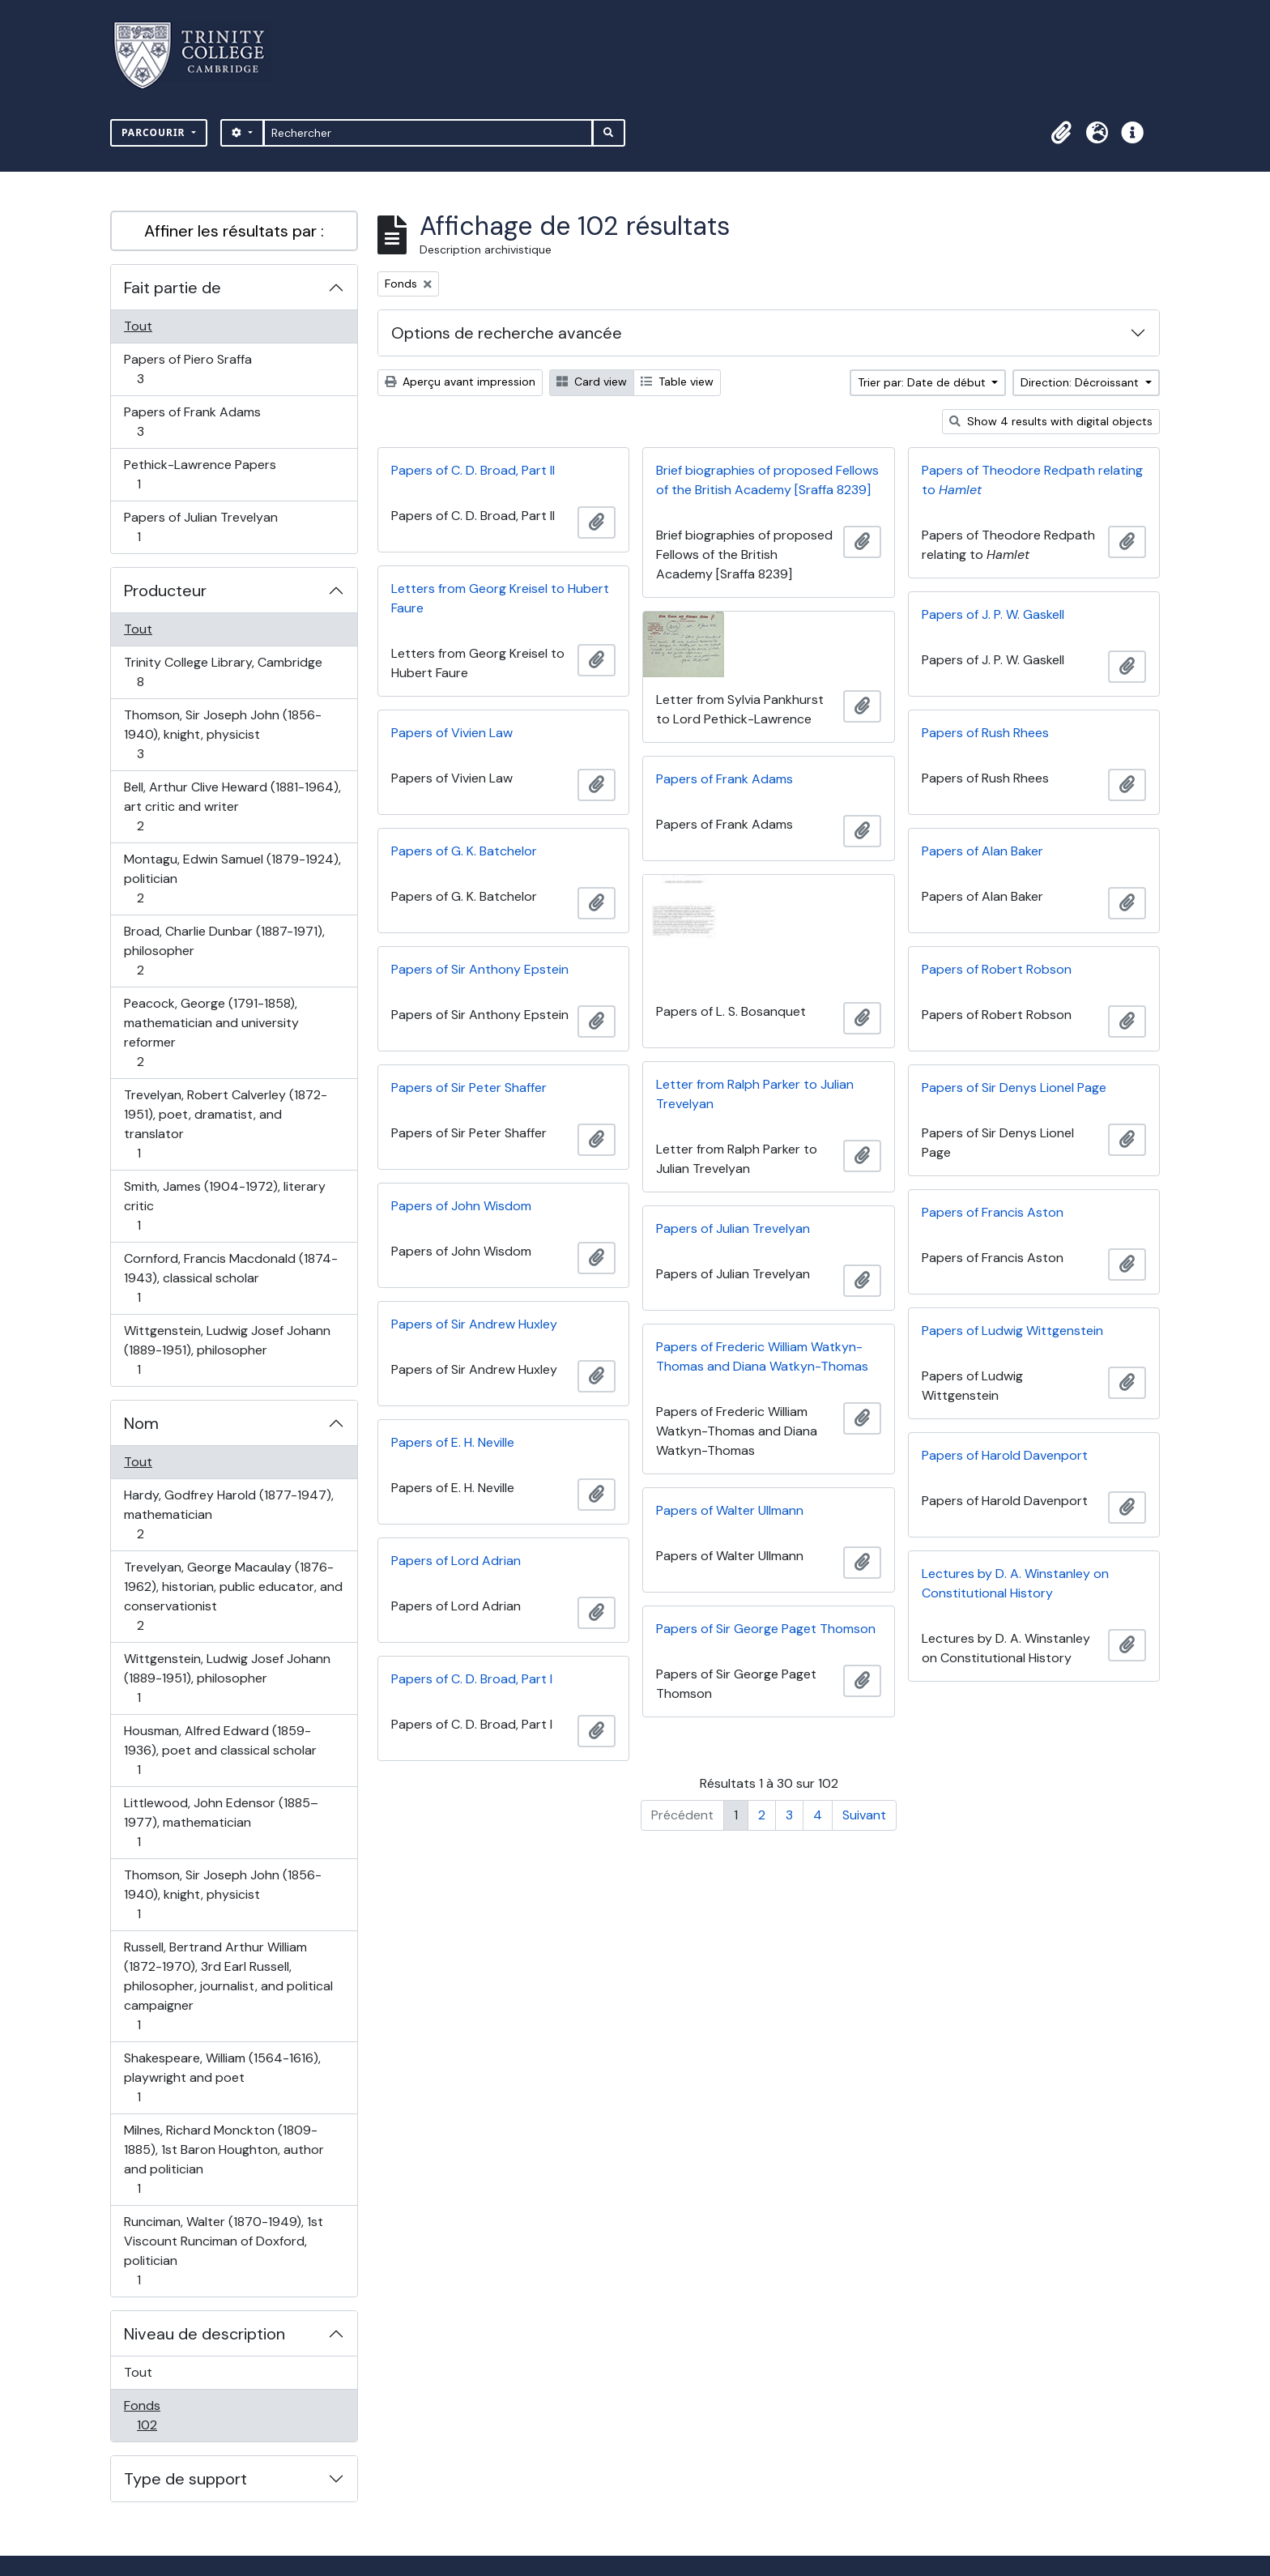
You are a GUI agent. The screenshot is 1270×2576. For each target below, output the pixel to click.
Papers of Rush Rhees (985, 732)
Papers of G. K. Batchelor (464, 850)
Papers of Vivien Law (452, 732)
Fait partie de (172, 287)
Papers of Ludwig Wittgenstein (1012, 1330)
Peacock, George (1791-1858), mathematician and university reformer (211, 1032)
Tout (138, 326)
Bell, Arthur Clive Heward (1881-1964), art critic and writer (232, 806)
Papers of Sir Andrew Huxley (474, 1324)
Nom (141, 1423)
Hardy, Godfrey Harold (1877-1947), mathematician (228, 1514)
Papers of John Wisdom (461, 1205)
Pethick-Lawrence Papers (199, 474)
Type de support (185, 2478)
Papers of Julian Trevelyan (200, 527)
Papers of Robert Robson (997, 969)
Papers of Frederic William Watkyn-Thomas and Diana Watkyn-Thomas (762, 1356)
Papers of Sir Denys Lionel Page (1014, 1087)
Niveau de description (204, 2333)
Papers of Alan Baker (982, 850)
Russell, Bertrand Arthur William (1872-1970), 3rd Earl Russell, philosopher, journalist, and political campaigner (228, 1986)
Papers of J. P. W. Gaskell (993, 614)
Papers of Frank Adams (192, 421)
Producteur (165, 590)
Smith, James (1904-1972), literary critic (224, 1205)
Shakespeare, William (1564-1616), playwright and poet (222, 2077)
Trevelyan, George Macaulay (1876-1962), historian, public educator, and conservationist (233, 1596)
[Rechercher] (428, 133)
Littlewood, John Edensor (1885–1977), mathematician (220, 1822)
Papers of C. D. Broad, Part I (471, 1678)
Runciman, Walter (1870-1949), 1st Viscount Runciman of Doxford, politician (223, 2250)
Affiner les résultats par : (234, 230)
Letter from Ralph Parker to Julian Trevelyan (755, 1094)
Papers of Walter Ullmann (729, 1510)
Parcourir (155, 132)
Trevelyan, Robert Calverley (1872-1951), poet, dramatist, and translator (225, 1124)
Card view (591, 381)
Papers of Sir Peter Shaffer (469, 1087)
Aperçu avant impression (460, 381)
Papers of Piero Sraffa (187, 369)
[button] (1061, 133)
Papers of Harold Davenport (1005, 1455)
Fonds (164, 2415)
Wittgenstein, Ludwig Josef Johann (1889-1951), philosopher (226, 1350)
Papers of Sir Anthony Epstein (480, 969)
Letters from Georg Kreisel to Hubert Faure (500, 598)
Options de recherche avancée (506, 332)
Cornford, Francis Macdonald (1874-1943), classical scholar (230, 1277)
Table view (677, 381)
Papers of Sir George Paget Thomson (766, 1628)
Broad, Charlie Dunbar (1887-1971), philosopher (224, 950)
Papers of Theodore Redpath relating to (1032, 480)
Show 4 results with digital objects (1051, 421)
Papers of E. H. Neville (452, 1442)
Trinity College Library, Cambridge (222, 672)
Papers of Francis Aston (992, 1212)
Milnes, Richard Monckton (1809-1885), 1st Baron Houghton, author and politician (223, 2159)
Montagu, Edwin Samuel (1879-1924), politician (232, 878)
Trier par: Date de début (923, 382)
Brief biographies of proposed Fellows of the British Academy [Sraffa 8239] (767, 480)
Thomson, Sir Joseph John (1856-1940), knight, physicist (222, 734)
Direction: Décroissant (1081, 382)
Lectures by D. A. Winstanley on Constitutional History (1015, 1583)
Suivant (864, 1814)
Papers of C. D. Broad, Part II (473, 470)
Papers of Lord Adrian (456, 1560)
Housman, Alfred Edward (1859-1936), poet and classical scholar (220, 1750)
